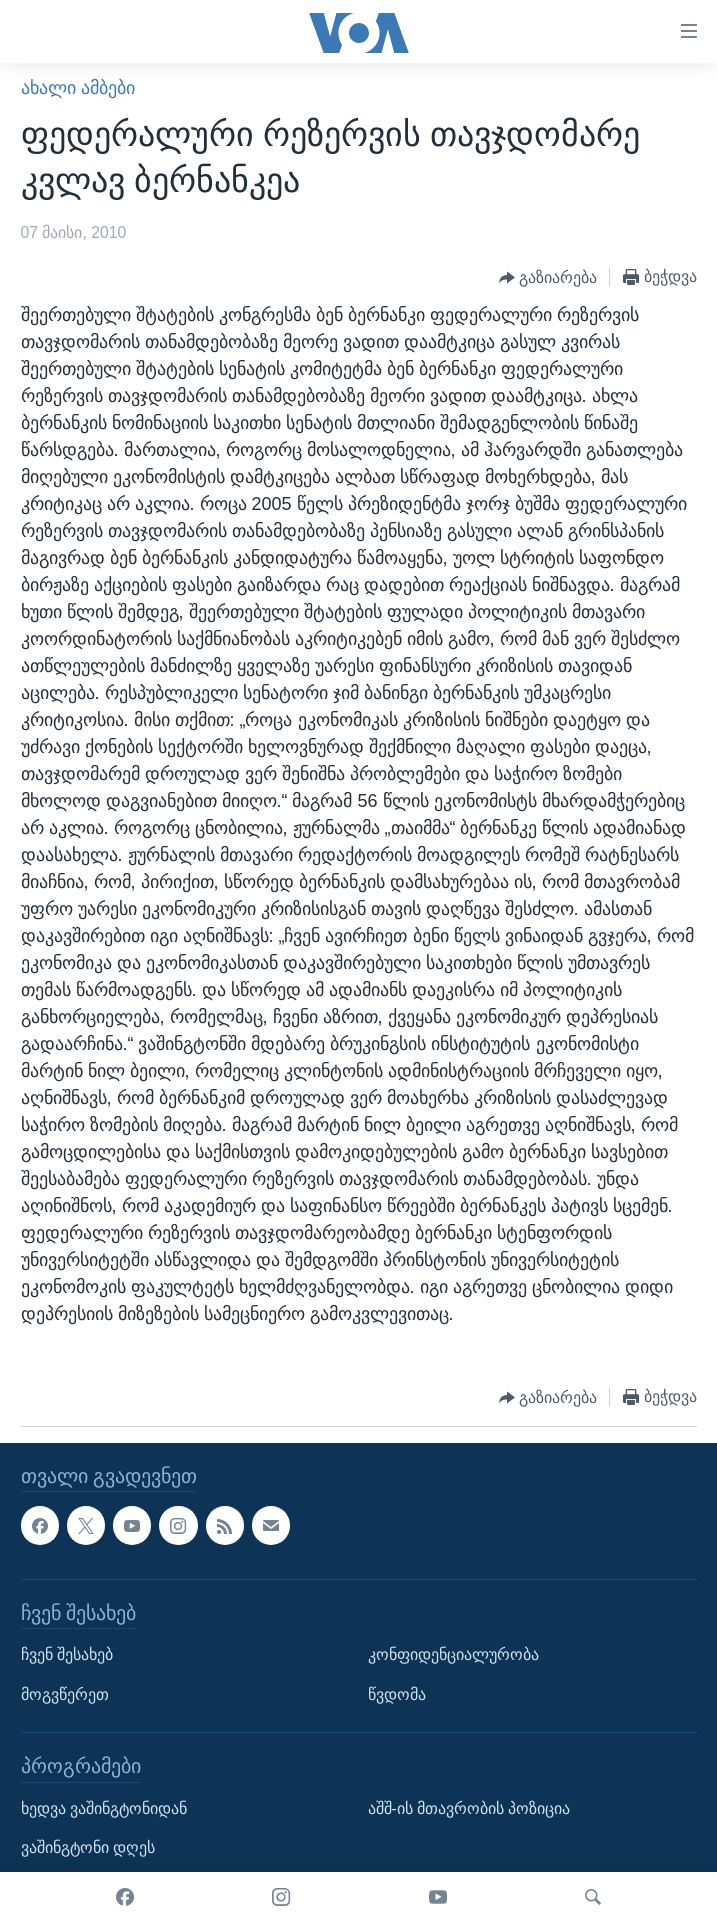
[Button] (548, 278)
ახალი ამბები (78, 88)
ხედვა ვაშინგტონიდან (104, 1808)
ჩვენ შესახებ (67, 1654)
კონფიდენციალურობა (453, 1654)
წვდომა (397, 1694)
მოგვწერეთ (65, 1694)
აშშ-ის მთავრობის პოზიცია (469, 1808)
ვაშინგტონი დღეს (88, 1848)
